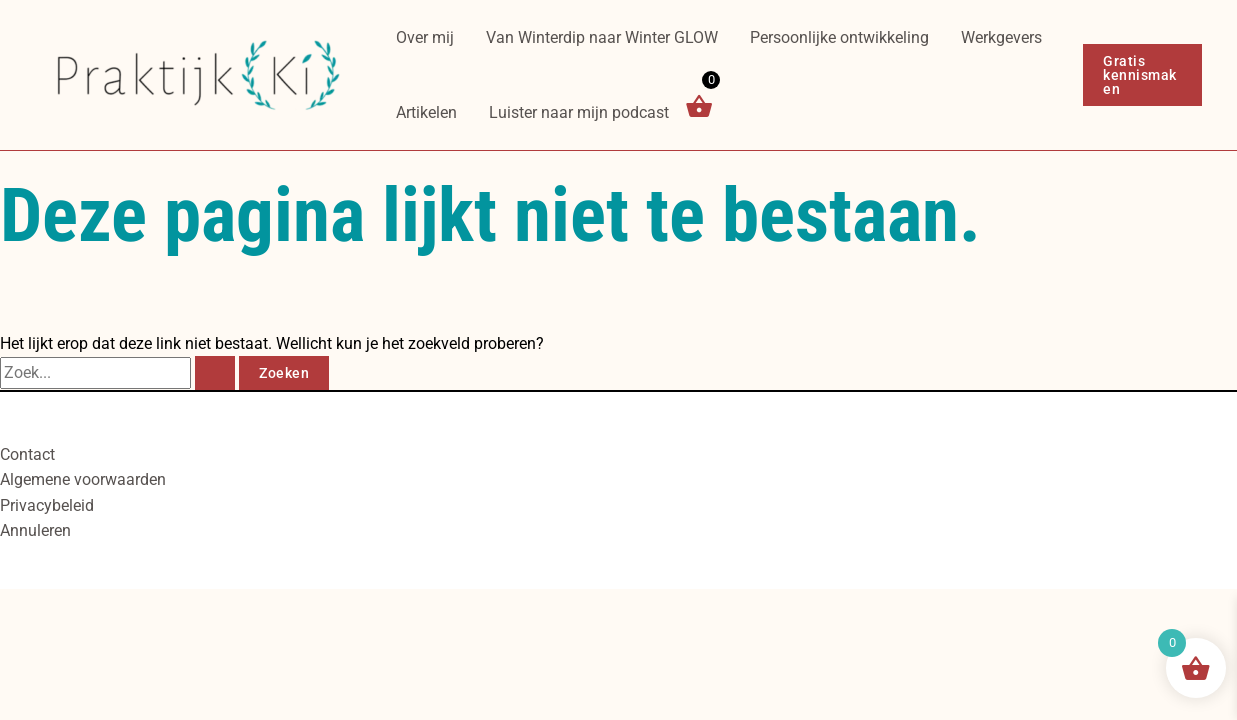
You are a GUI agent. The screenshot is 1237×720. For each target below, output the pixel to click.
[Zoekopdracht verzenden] (215, 373)
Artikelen (426, 112)
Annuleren (35, 530)
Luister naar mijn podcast (579, 112)
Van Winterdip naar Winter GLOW (602, 37)
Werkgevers (1001, 37)
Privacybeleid (47, 505)
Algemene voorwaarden (83, 479)
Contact (27, 454)
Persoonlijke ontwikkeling (839, 37)
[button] (1142, 75)
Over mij (425, 37)
